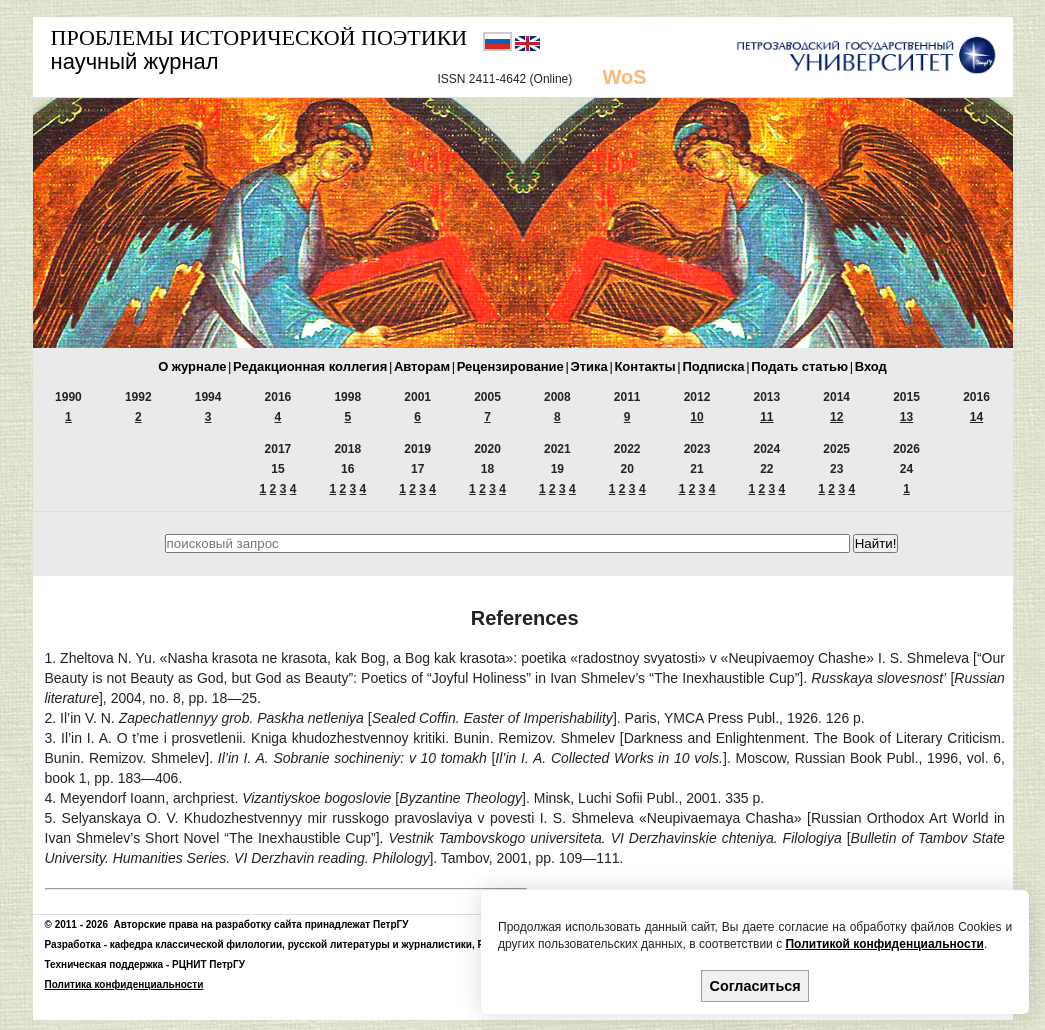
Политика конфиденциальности (124, 984)
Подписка (713, 366)
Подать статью (799, 366)
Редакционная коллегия (310, 366)
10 (696, 417)
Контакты (644, 366)
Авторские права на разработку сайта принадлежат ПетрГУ (261, 924)
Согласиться (755, 986)
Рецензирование (510, 366)
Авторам (422, 366)
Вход (871, 366)
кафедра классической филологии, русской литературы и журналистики (291, 944)
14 (976, 417)
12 (836, 417)
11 (766, 417)
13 (906, 417)
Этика (588, 366)
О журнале (192, 366)
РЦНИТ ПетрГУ (208, 964)
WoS (625, 77)
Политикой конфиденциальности (884, 944)
